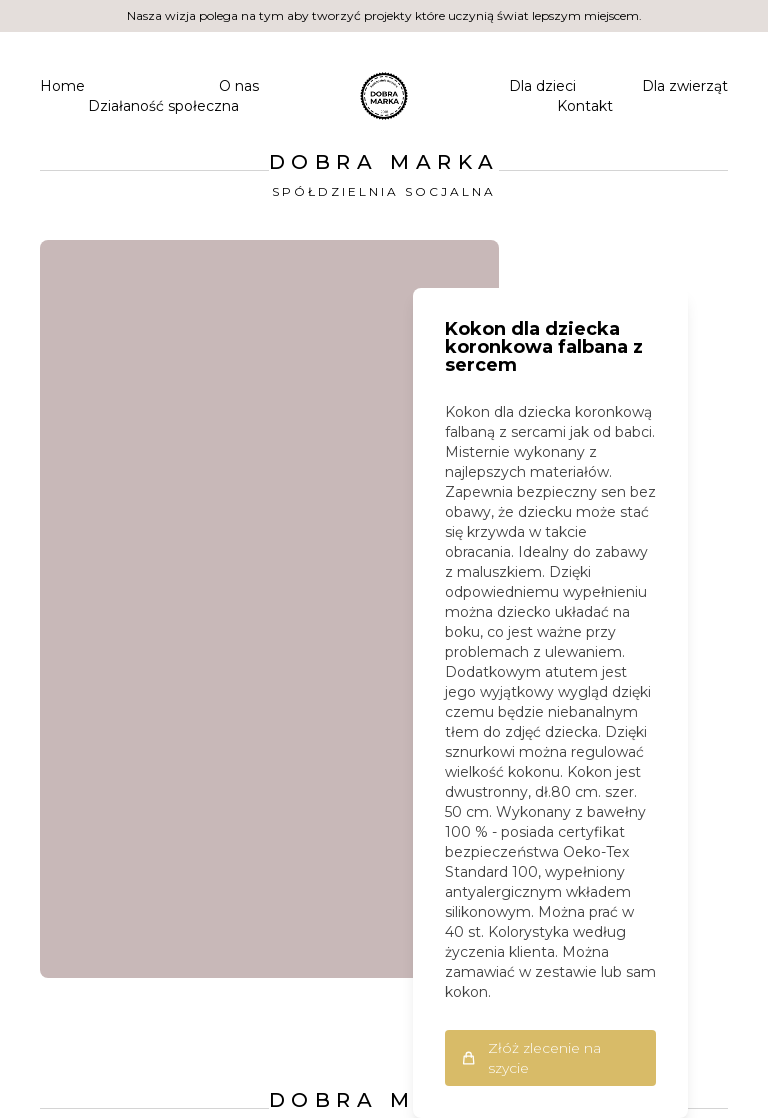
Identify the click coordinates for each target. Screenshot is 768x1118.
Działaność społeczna (163, 106)
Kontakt (585, 106)
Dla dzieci (542, 86)
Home (62, 86)
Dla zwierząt (685, 86)
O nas (239, 86)
